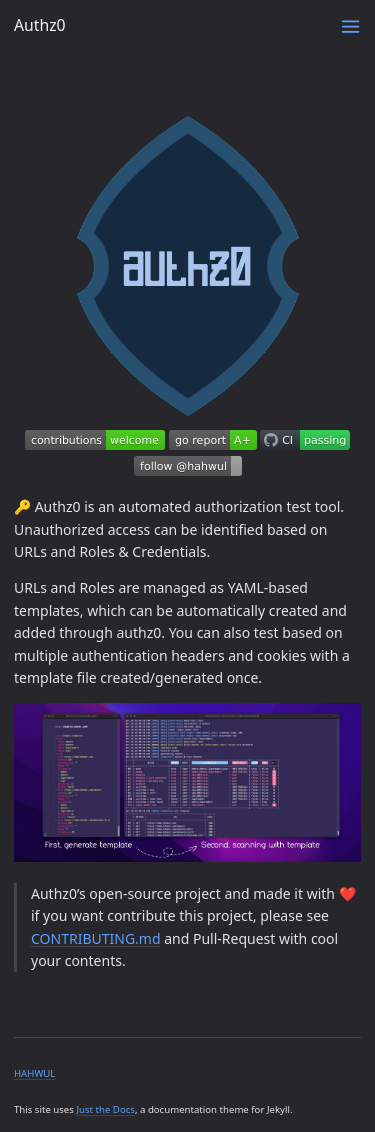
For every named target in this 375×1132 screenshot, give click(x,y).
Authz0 (40, 25)
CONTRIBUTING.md (96, 938)
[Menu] (350, 26)
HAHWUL (34, 1073)
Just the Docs (105, 1109)
